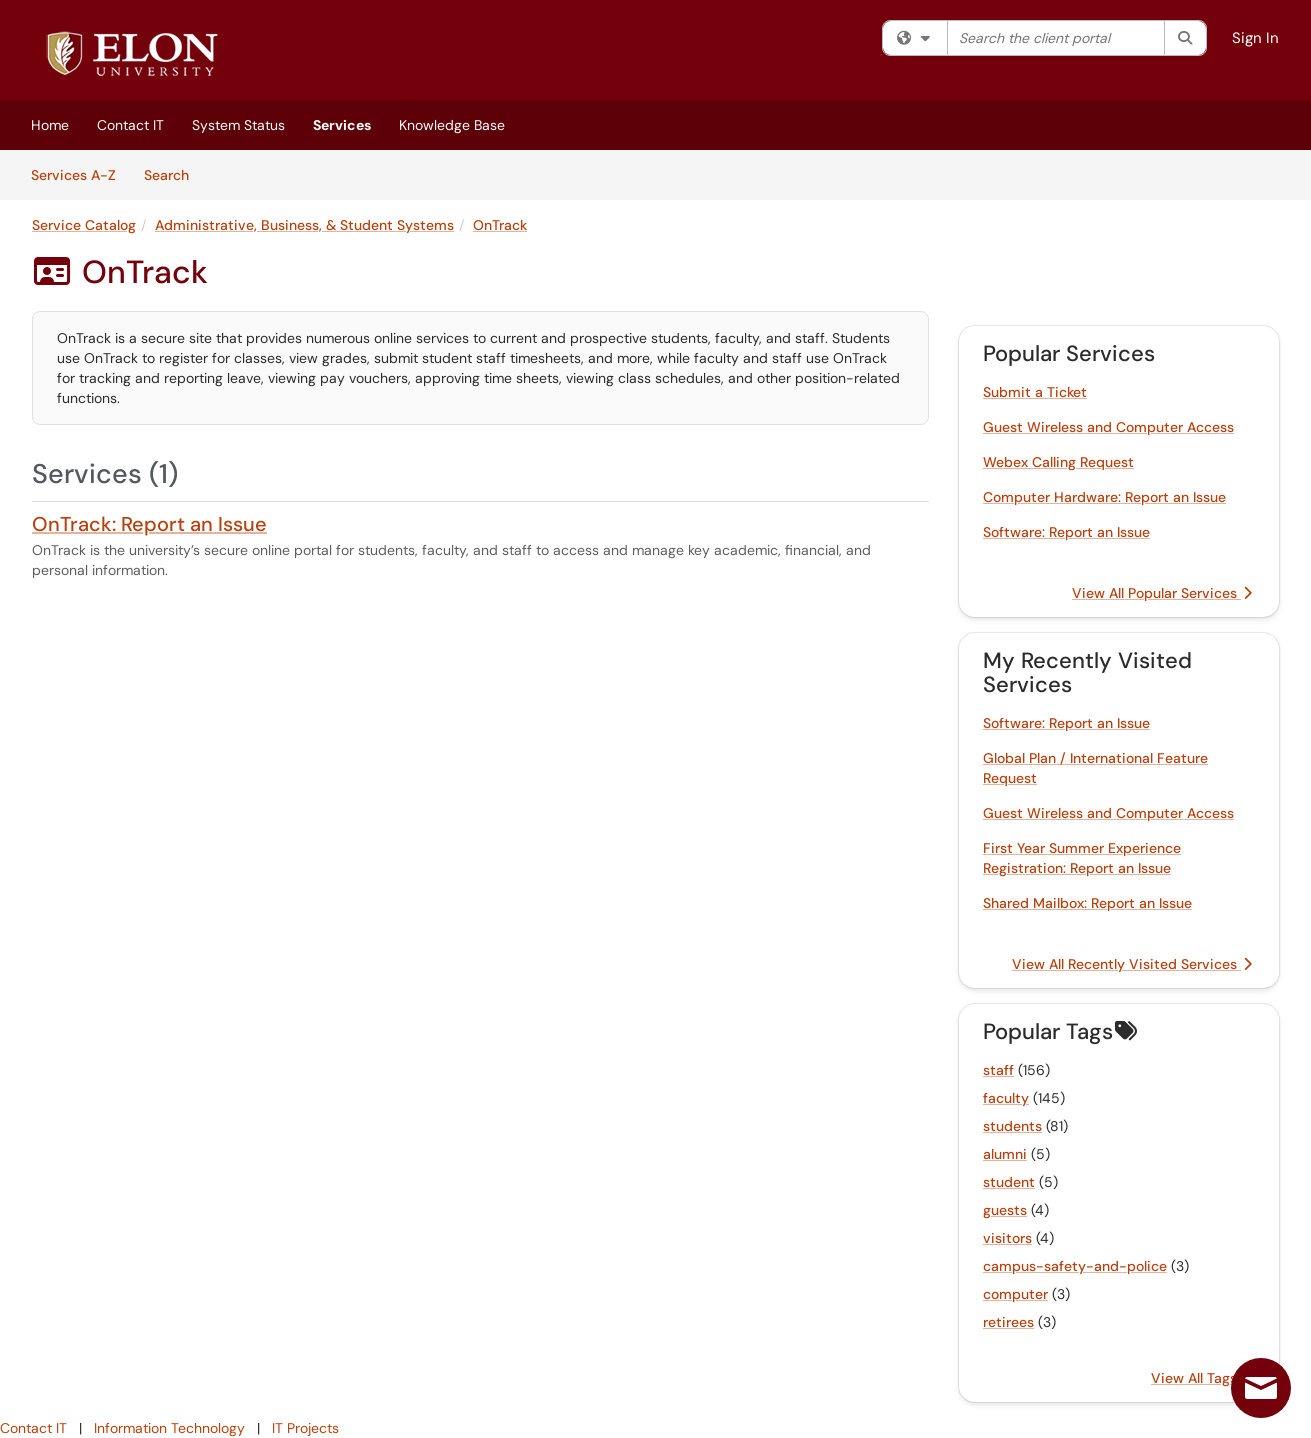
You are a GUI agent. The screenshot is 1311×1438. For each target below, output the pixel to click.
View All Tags (1201, 1378)
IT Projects (305, 1428)
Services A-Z (73, 175)
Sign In (1255, 38)
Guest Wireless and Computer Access (1108, 427)
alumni (1005, 1154)
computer (1015, 1294)
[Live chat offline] (1261, 1388)
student (1009, 1182)
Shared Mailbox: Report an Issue (1087, 903)
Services (342, 125)
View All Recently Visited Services (1132, 964)
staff (998, 1070)
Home (50, 125)
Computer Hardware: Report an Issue (1104, 497)
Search (173, 174)
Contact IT (130, 125)
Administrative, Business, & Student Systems (304, 225)
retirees (1008, 1322)
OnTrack (500, 225)
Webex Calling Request (1058, 462)
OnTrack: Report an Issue (149, 524)
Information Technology (169, 1428)
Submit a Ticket (1035, 392)
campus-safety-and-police (1075, 1266)
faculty (1006, 1098)
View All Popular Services (1162, 593)
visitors (1007, 1238)
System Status (238, 125)
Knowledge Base (452, 125)
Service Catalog (84, 225)
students (1012, 1126)
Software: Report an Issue (1066, 532)
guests (1005, 1210)
